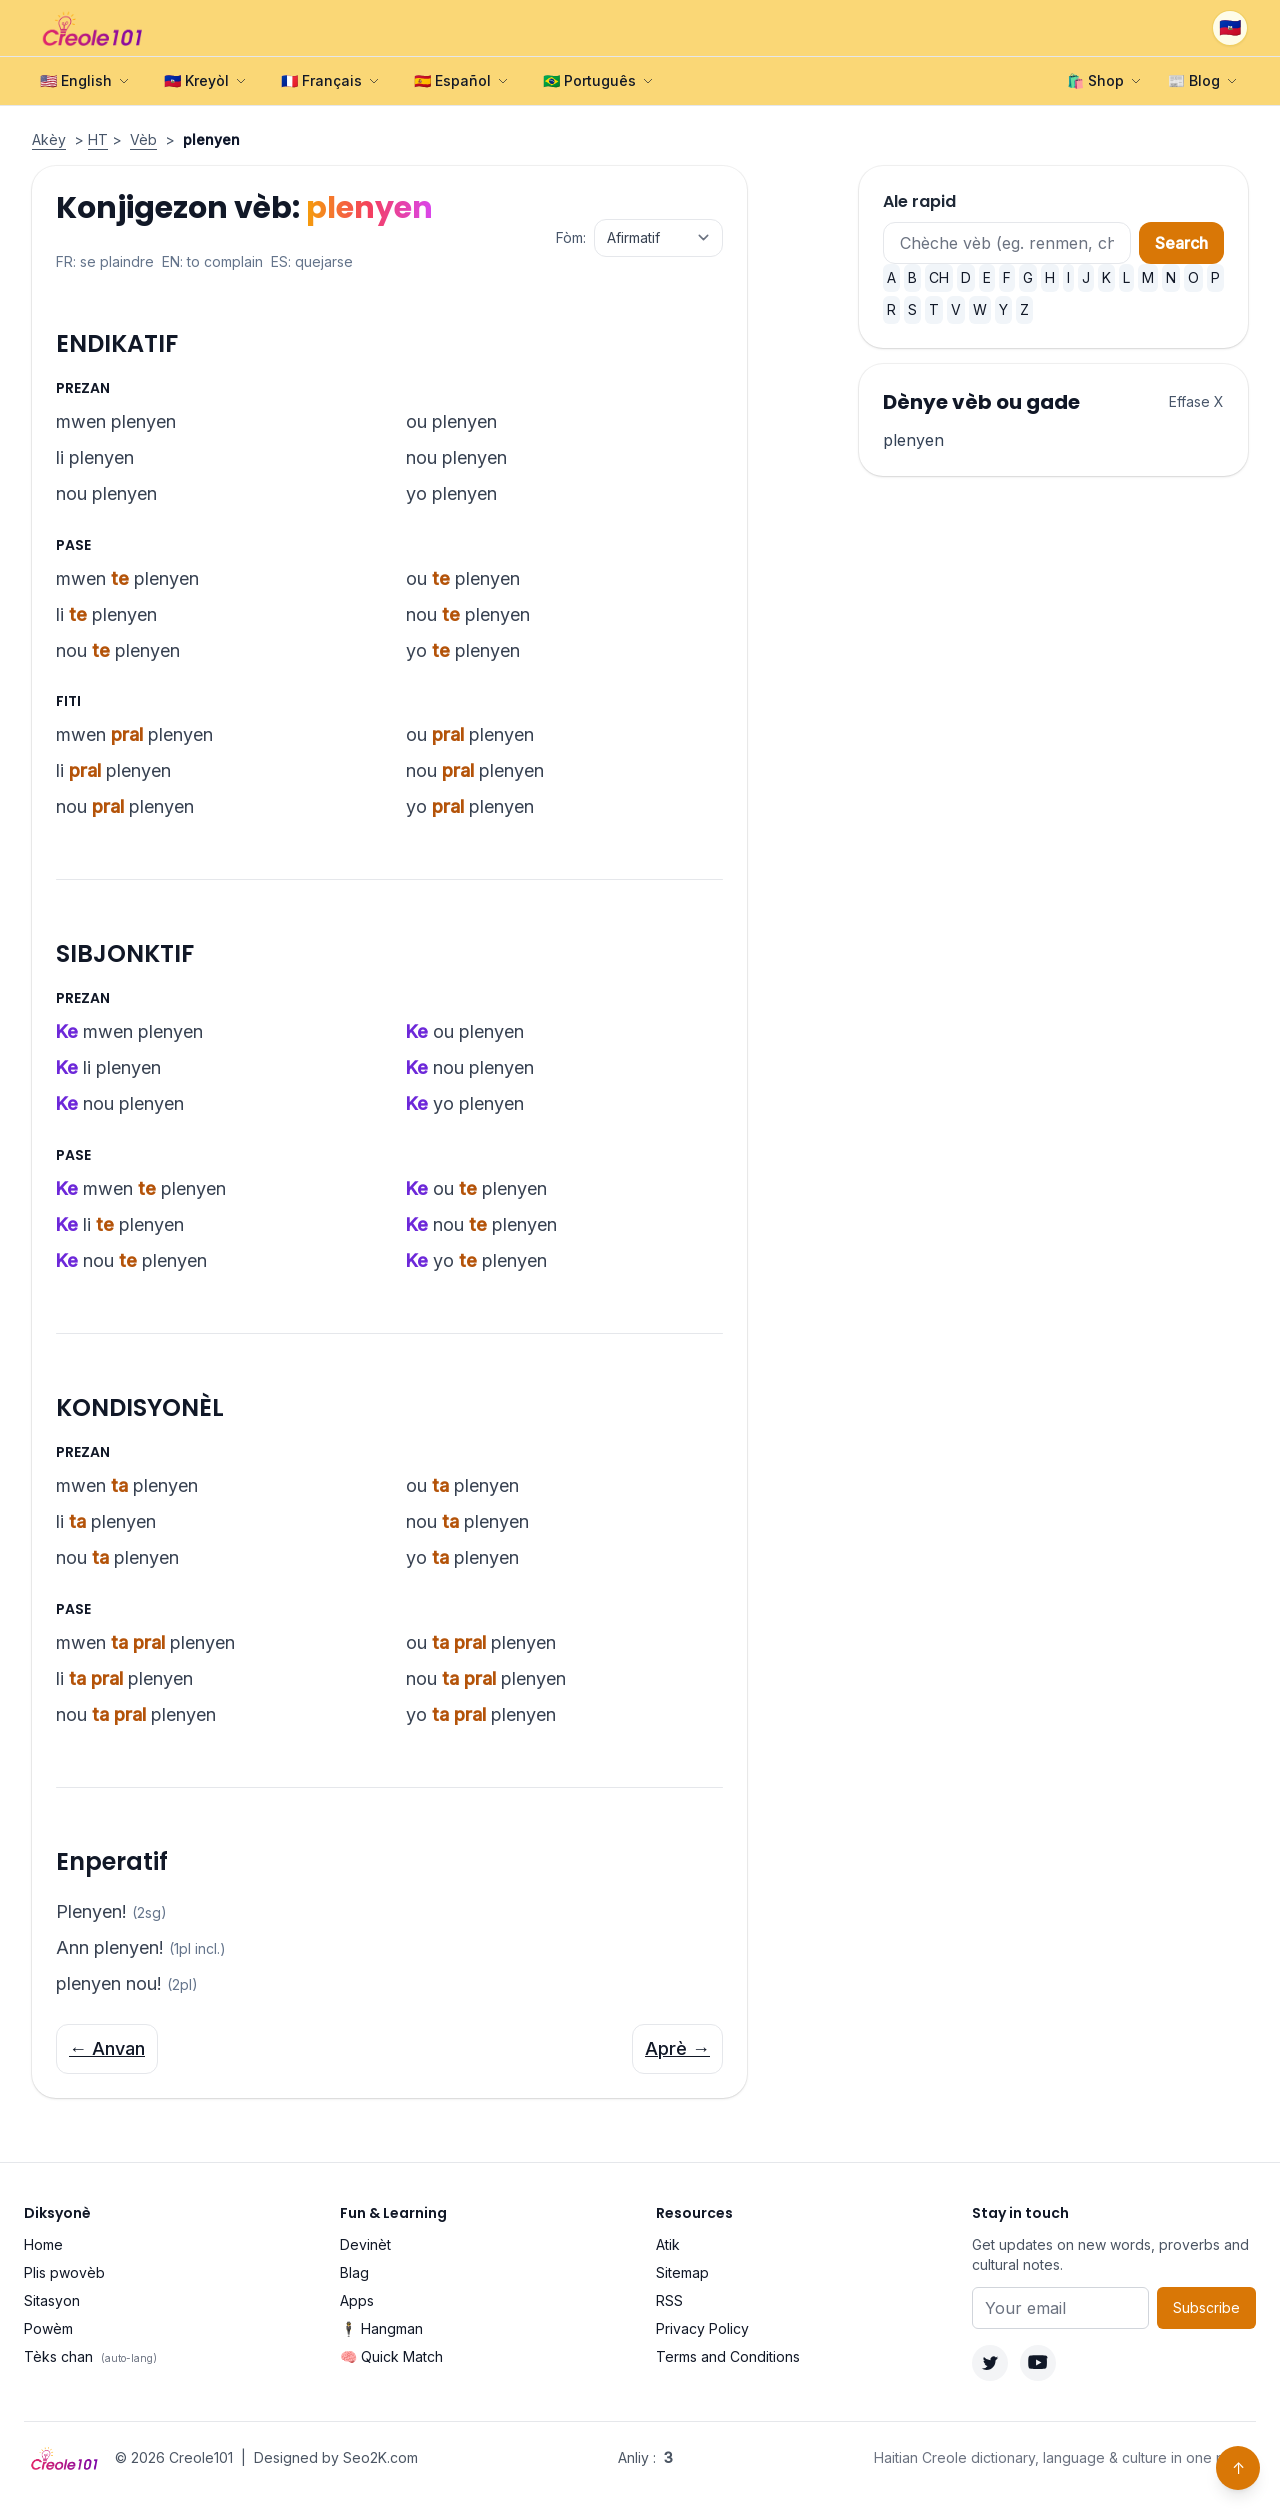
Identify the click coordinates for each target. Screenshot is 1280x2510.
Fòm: (571, 237)
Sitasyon (52, 2300)
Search (1181, 243)
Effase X (1196, 401)
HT (98, 139)
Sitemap (682, 2272)
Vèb (143, 139)
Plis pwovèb (64, 2272)
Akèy (49, 139)
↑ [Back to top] (1238, 2468)
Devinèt (365, 2244)
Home (43, 2244)
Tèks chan (90, 2356)
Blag (354, 2272)
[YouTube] (1038, 2363)
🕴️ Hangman (381, 2328)
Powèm (48, 2328)
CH (939, 277)
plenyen (913, 440)
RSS (669, 2300)
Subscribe (1206, 2307)
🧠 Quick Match (391, 2356)
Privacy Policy (702, 2328)
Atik (668, 2244)
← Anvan (107, 2048)
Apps (357, 2300)
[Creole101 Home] (94, 28)
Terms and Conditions (728, 2356)
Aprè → (677, 2048)
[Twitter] (990, 2363)
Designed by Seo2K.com (336, 2457)
